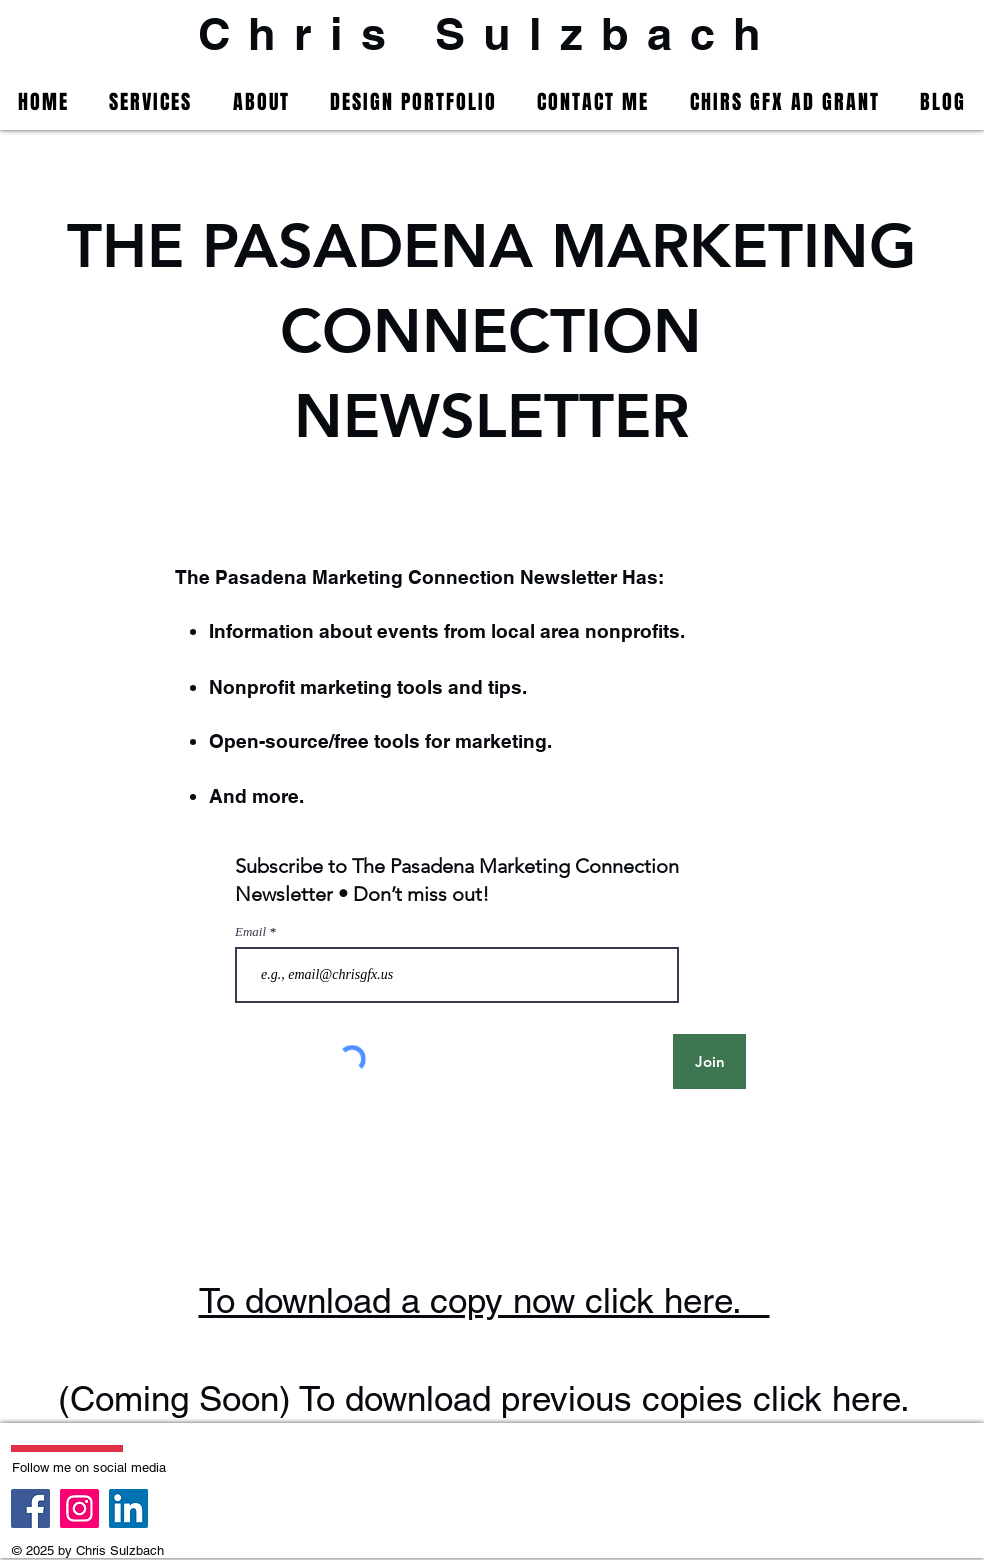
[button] (150, 102)
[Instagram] (79, 1508)
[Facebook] (30, 1508)
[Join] (709, 1061)
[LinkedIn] (128, 1508)
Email (252, 931)
